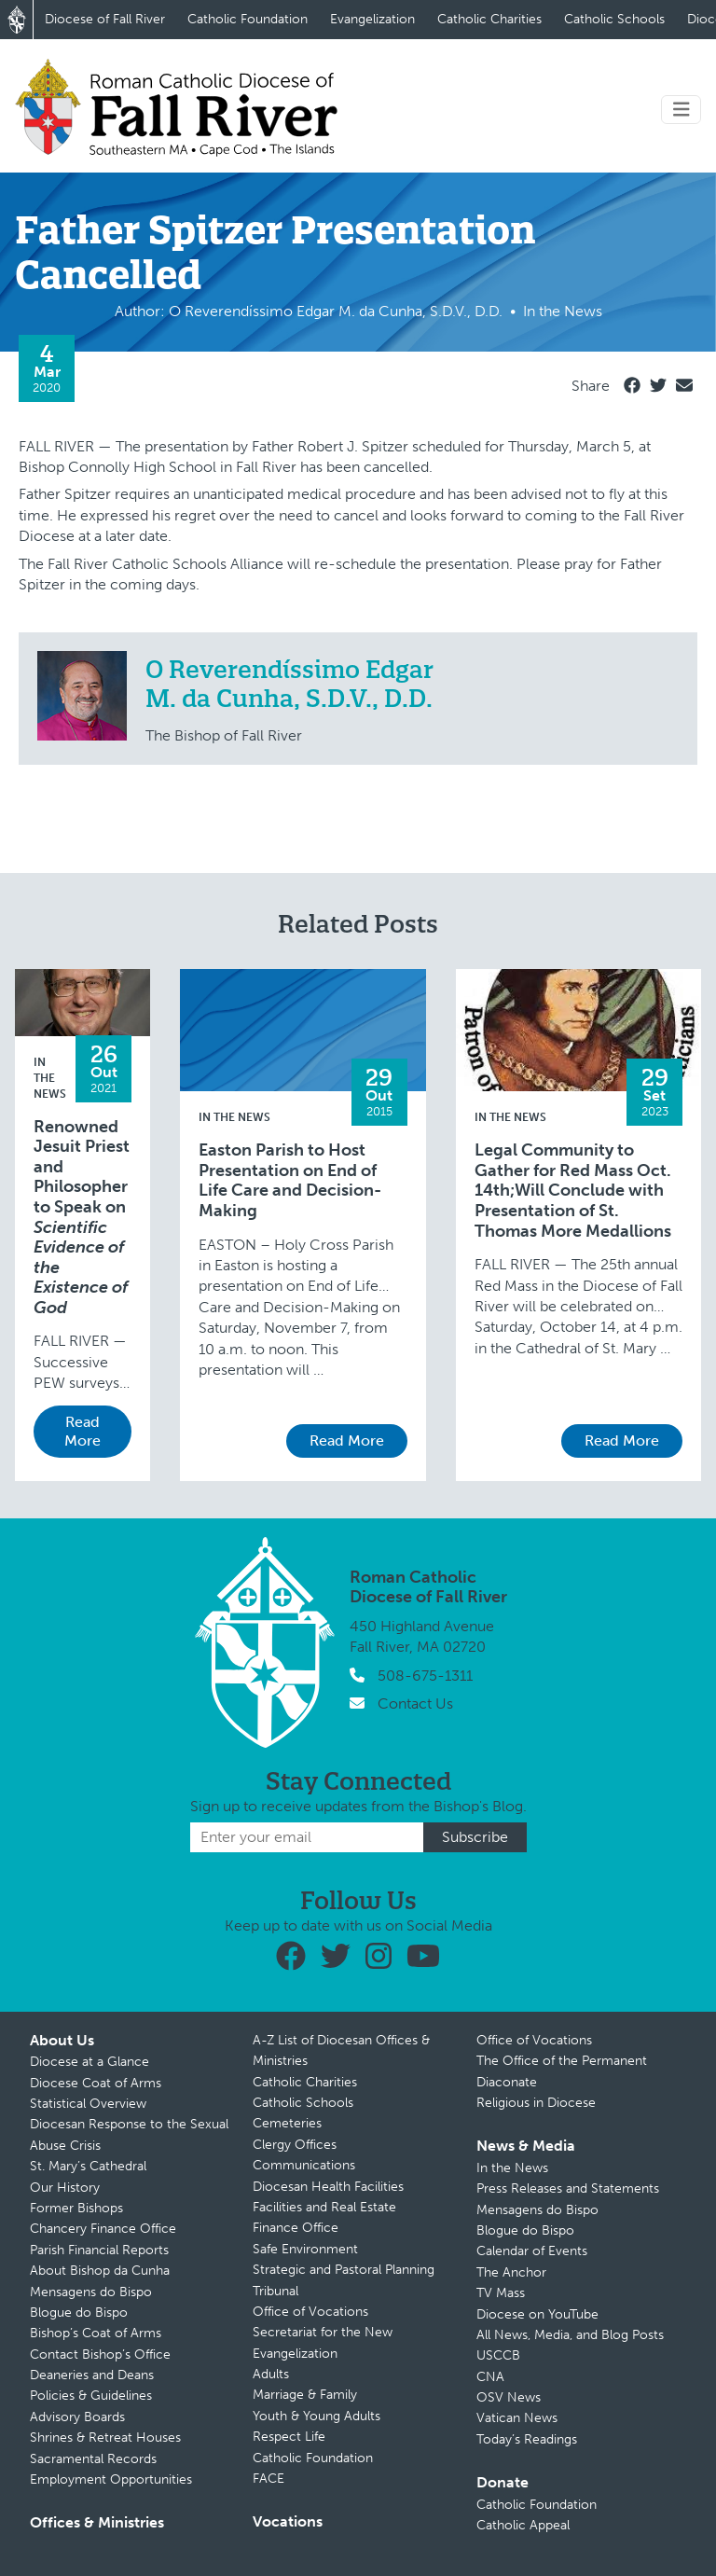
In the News (50, 1078)
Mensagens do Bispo (91, 2292)
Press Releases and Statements (567, 2188)
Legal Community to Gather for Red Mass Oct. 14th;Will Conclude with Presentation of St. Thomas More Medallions (573, 1190)
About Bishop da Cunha (100, 2270)
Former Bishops (76, 2208)
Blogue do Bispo (79, 2312)
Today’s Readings (526, 2439)
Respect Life (289, 2436)
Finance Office (295, 2228)
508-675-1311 (425, 1675)
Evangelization (372, 19)
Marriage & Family (305, 2395)
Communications (304, 2165)
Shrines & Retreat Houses (105, 2437)
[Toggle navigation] (681, 109)
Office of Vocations (310, 2312)
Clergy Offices (295, 2145)
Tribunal (275, 2291)
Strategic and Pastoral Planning (343, 2270)
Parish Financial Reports (99, 2250)
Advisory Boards (77, 2417)
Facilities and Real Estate (324, 2207)
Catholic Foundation (247, 19)
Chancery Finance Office (103, 2229)
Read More (82, 1431)
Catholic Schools (614, 19)
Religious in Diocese (536, 2103)
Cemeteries (287, 2123)
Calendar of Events (531, 2251)
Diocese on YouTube (537, 2314)
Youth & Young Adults (316, 2416)
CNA (490, 2377)
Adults (271, 2374)
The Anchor (511, 2272)
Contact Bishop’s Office (100, 2354)
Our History (65, 2187)
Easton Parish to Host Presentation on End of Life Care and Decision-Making (290, 1181)
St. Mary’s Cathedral (88, 2166)
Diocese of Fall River (105, 19)
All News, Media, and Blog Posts (570, 2335)
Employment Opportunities (111, 2479)
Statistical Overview (88, 2104)
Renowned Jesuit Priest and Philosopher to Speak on (82, 1217)
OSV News (508, 2397)
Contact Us (415, 1703)
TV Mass (500, 2293)
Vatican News (517, 2418)
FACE (268, 2478)
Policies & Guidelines (91, 2395)
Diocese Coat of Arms (95, 2083)
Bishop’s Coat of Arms (95, 2333)
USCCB (498, 2355)
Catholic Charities (489, 19)
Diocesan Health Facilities (328, 2187)
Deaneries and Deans (92, 2375)
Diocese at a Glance (89, 2062)
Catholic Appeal (523, 2525)
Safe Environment (305, 2249)
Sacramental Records (93, 2459)
